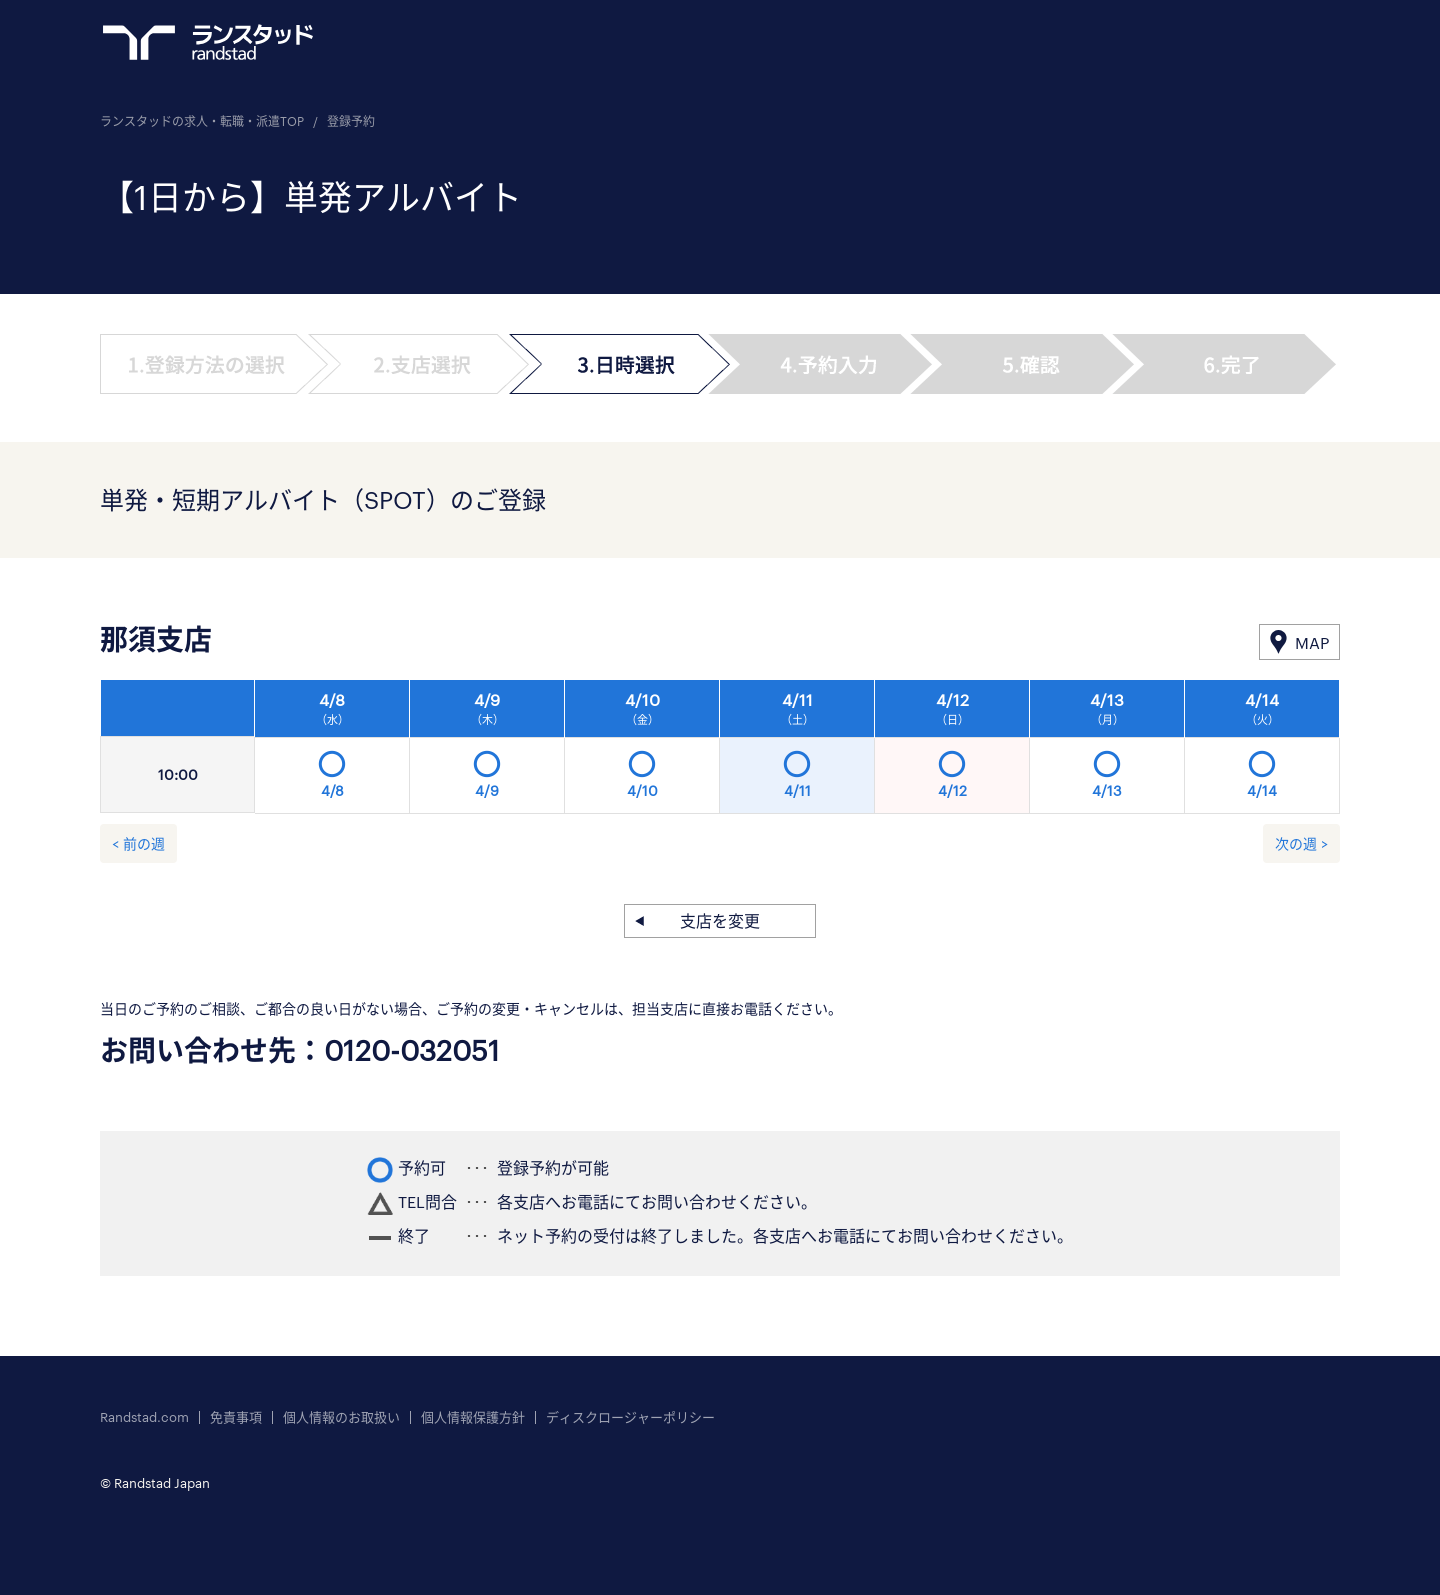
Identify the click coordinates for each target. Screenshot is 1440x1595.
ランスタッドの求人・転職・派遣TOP (202, 121)
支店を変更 (720, 920)
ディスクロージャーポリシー (630, 1417)
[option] (797, 752)
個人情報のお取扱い (341, 1417)
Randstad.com (144, 1417)
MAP (1312, 642)
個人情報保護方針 (473, 1417)
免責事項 (236, 1417)
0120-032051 (412, 1050)
